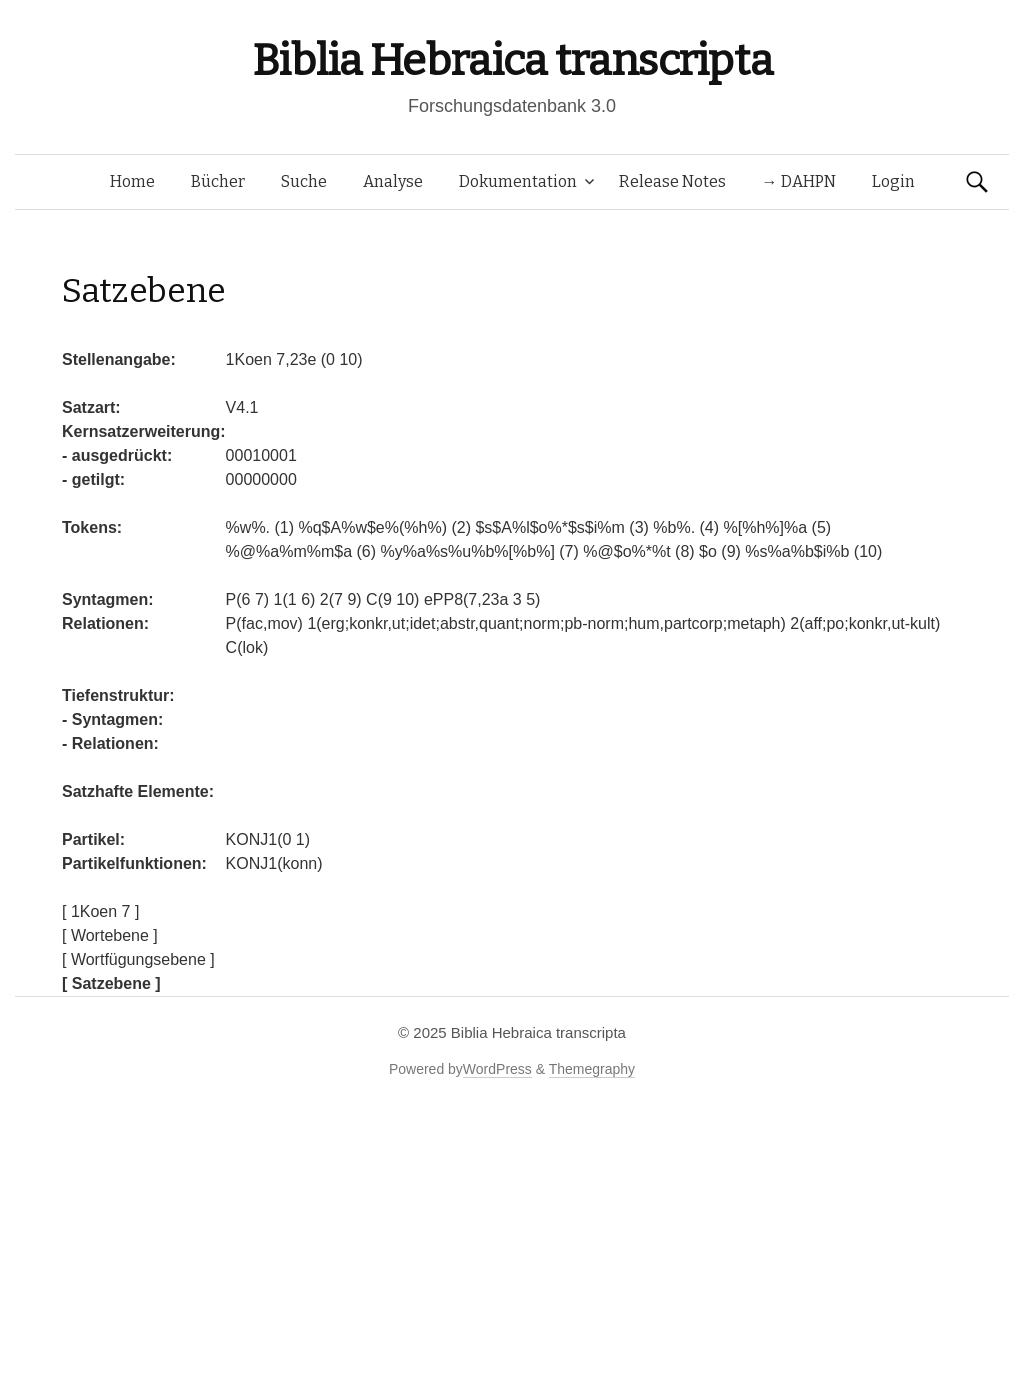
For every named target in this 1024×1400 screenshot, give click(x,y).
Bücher (218, 181)
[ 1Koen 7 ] (100, 911)
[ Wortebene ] (110, 935)
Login (893, 181)
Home (132, 181)
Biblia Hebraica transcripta (512, 60)
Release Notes (672, 181)
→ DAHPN (799, 181)
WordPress (497, 1069)
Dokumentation (518, 181)
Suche (304, 181)
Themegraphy (592, 1069)
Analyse (393, 181)
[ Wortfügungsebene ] (138, 959)
